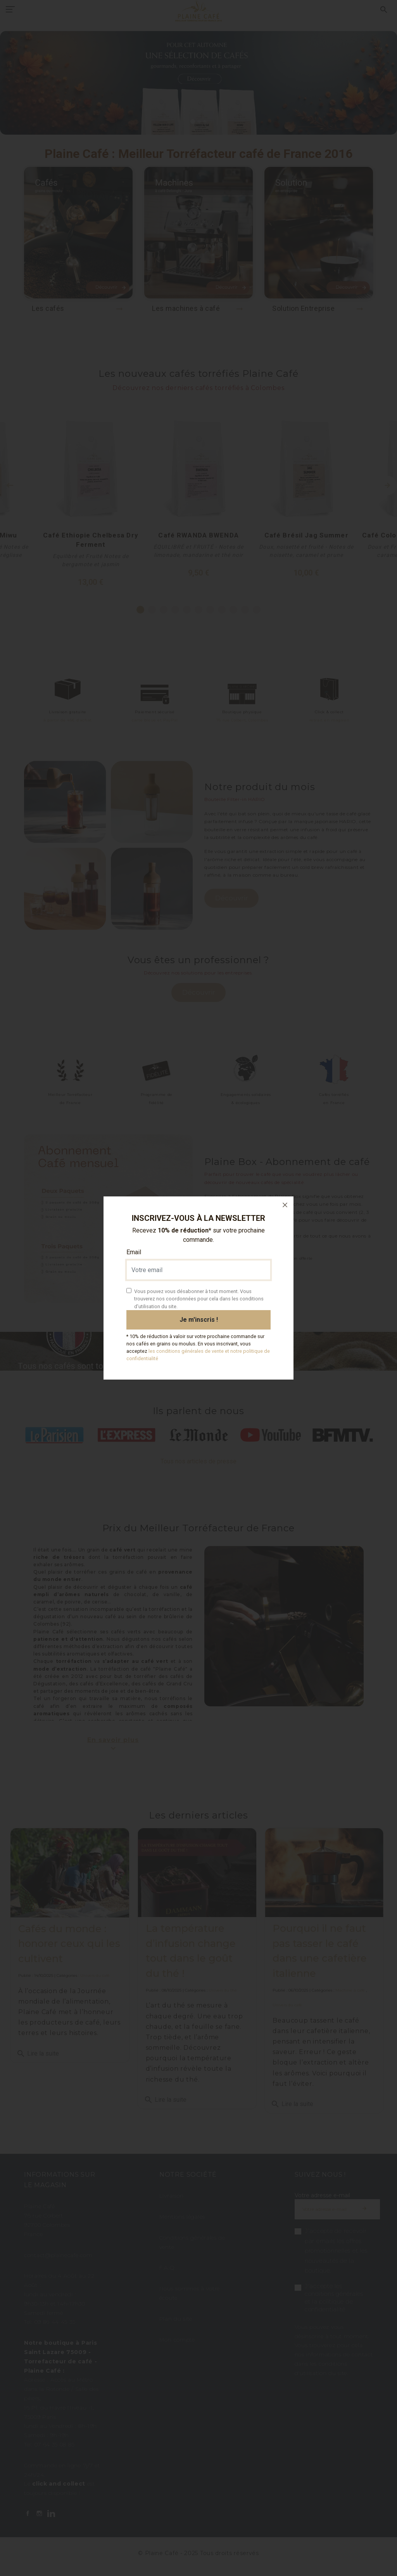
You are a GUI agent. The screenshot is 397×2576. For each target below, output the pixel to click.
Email (133, 1252)
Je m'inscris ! (199, 1319)
